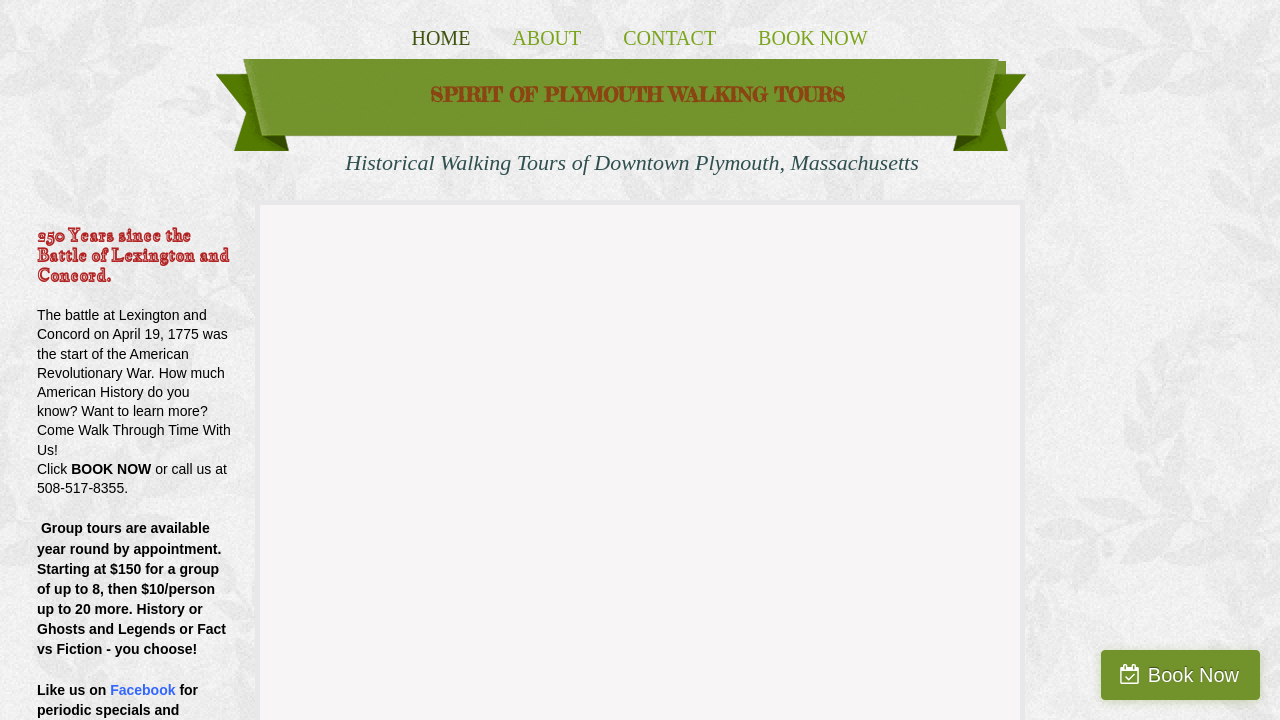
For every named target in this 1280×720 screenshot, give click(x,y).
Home (440, 38)
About (546, 38)
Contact (669, 38)
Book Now (812, 38)
